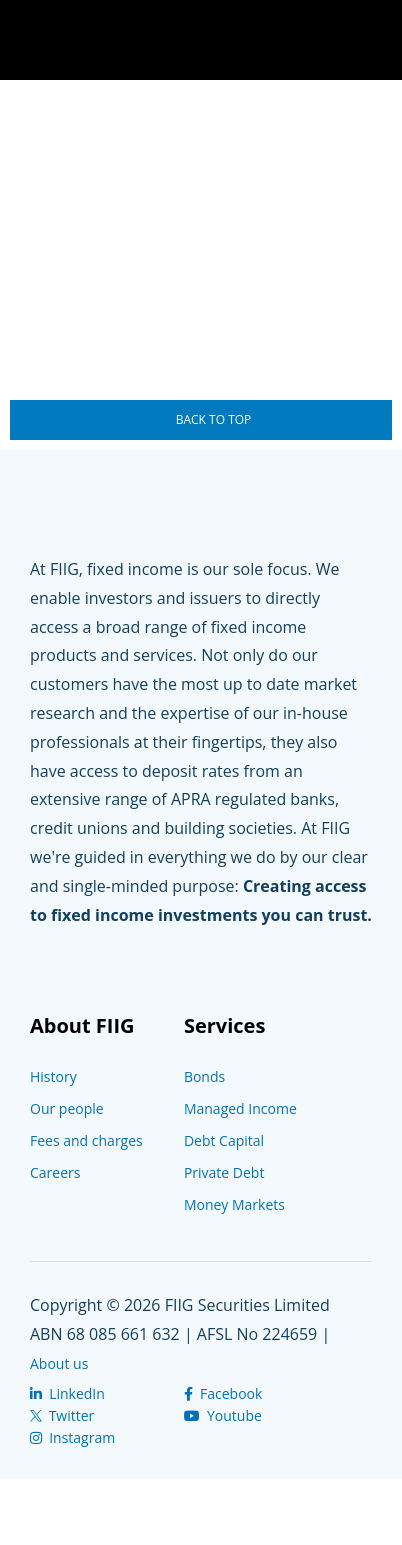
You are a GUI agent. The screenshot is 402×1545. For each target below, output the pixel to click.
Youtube (223, 1415)
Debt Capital (224, 1140)
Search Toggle (312, 40)
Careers (55, 1172)
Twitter (62, 1415)
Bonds (204, 1076)
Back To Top (214, 419)
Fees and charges (86, 1140)
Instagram (72, 1437)
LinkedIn (67, 1393)
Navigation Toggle (372, 40)
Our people (67, 1108)
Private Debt (224, 1172)
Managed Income (240, 1108)
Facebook (223, 1393)
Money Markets (234, 1204)
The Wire (125, 42)
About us (59, 1363)
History (53, 1076)
